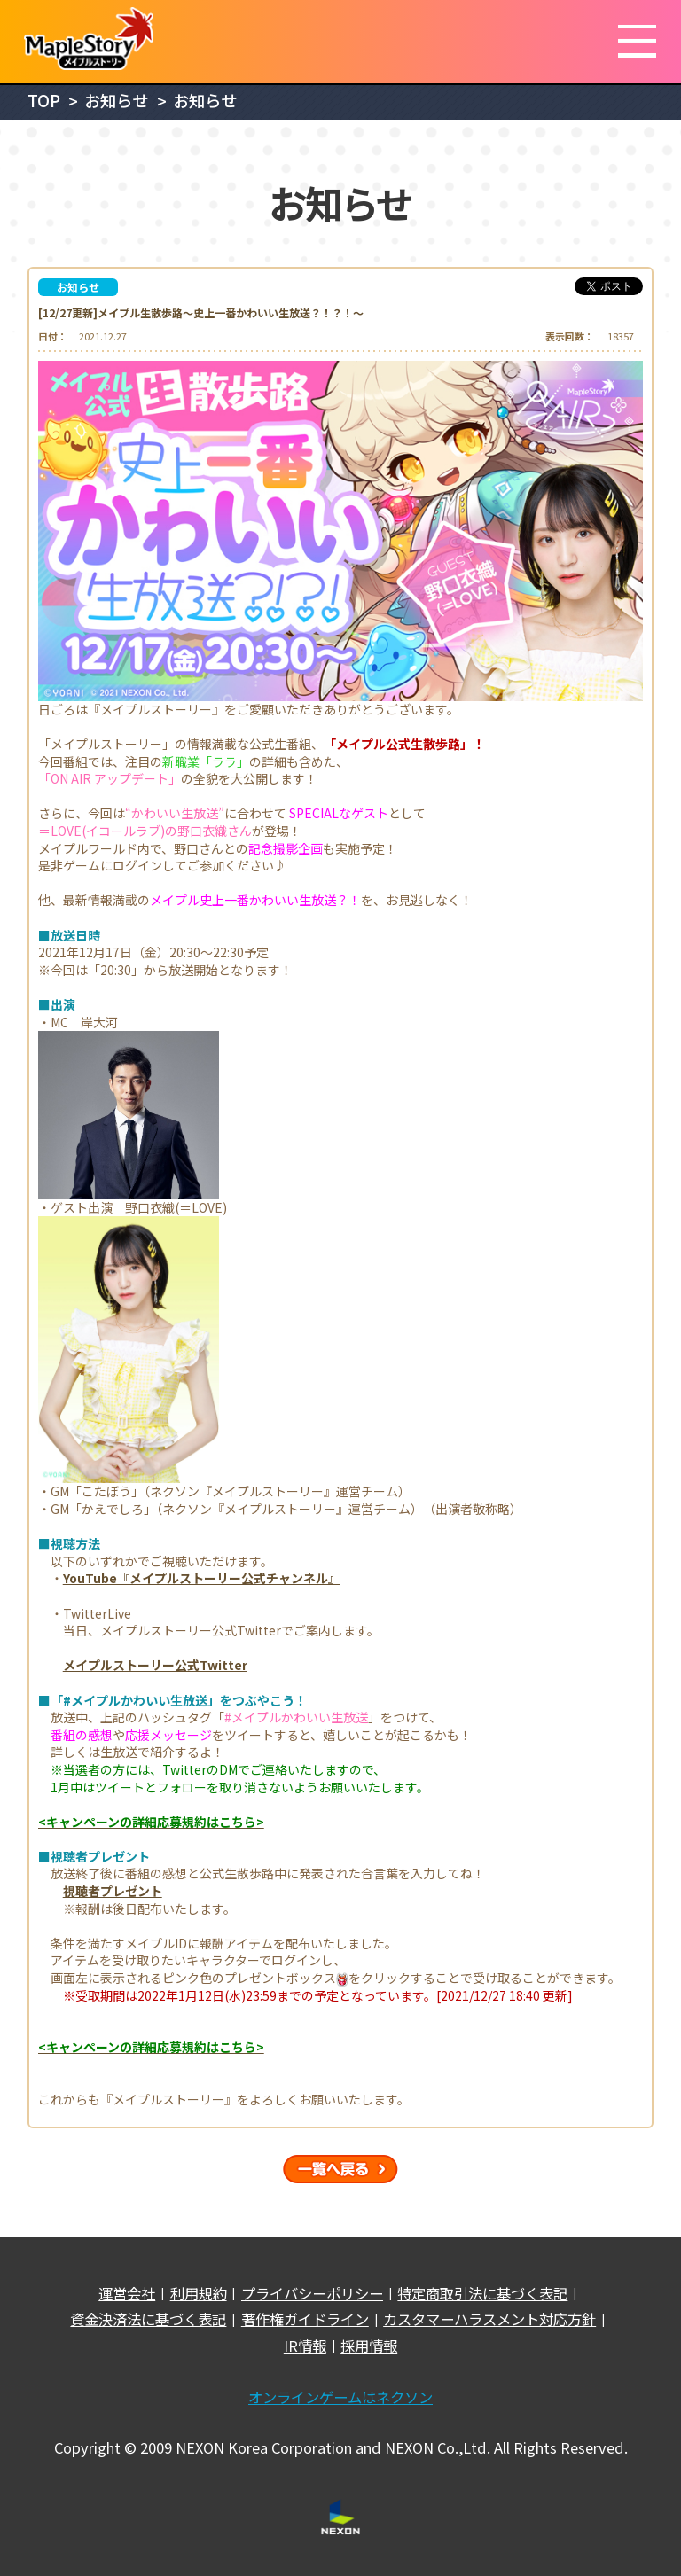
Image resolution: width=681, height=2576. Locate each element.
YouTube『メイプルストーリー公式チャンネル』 (201, 1578)
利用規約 (198, 2293)
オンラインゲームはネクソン (340, 2397)
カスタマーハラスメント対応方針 (489, 2319)
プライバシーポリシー (312, 2293)
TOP (43, 100)
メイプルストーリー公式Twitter (155, 1665)
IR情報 (305, 2346)
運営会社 (126, 2293)
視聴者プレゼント (112, 1891)
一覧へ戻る (340, 2169)
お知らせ (116, 100)
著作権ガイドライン (305, 2319)
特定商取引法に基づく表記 (482, 2293)
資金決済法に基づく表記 (148, 2319)
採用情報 (368, 2346)
